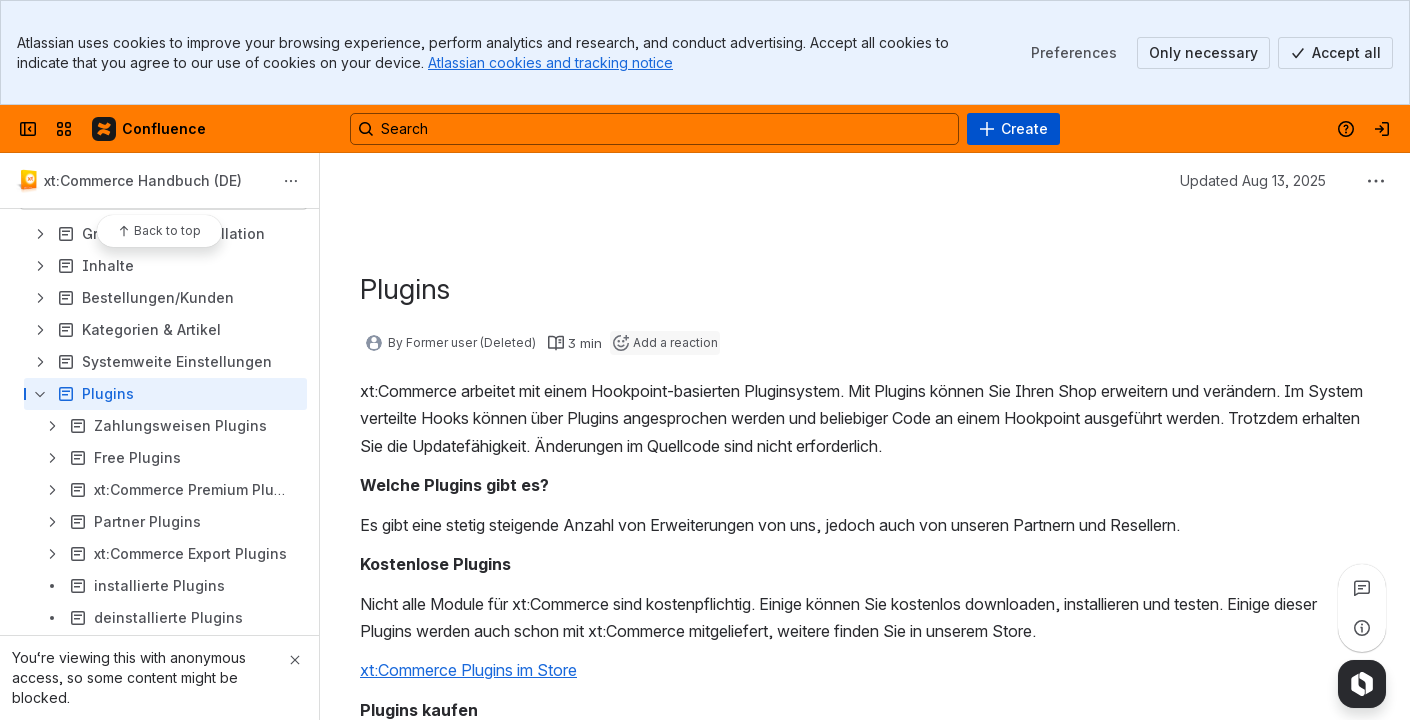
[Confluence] (150, 129)
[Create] (1013, 129)
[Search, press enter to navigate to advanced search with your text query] (654, 129)
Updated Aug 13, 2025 (1253, 180)
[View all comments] (1362, 588)
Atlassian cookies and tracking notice (550, 62)
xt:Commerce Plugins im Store (468, 670)
